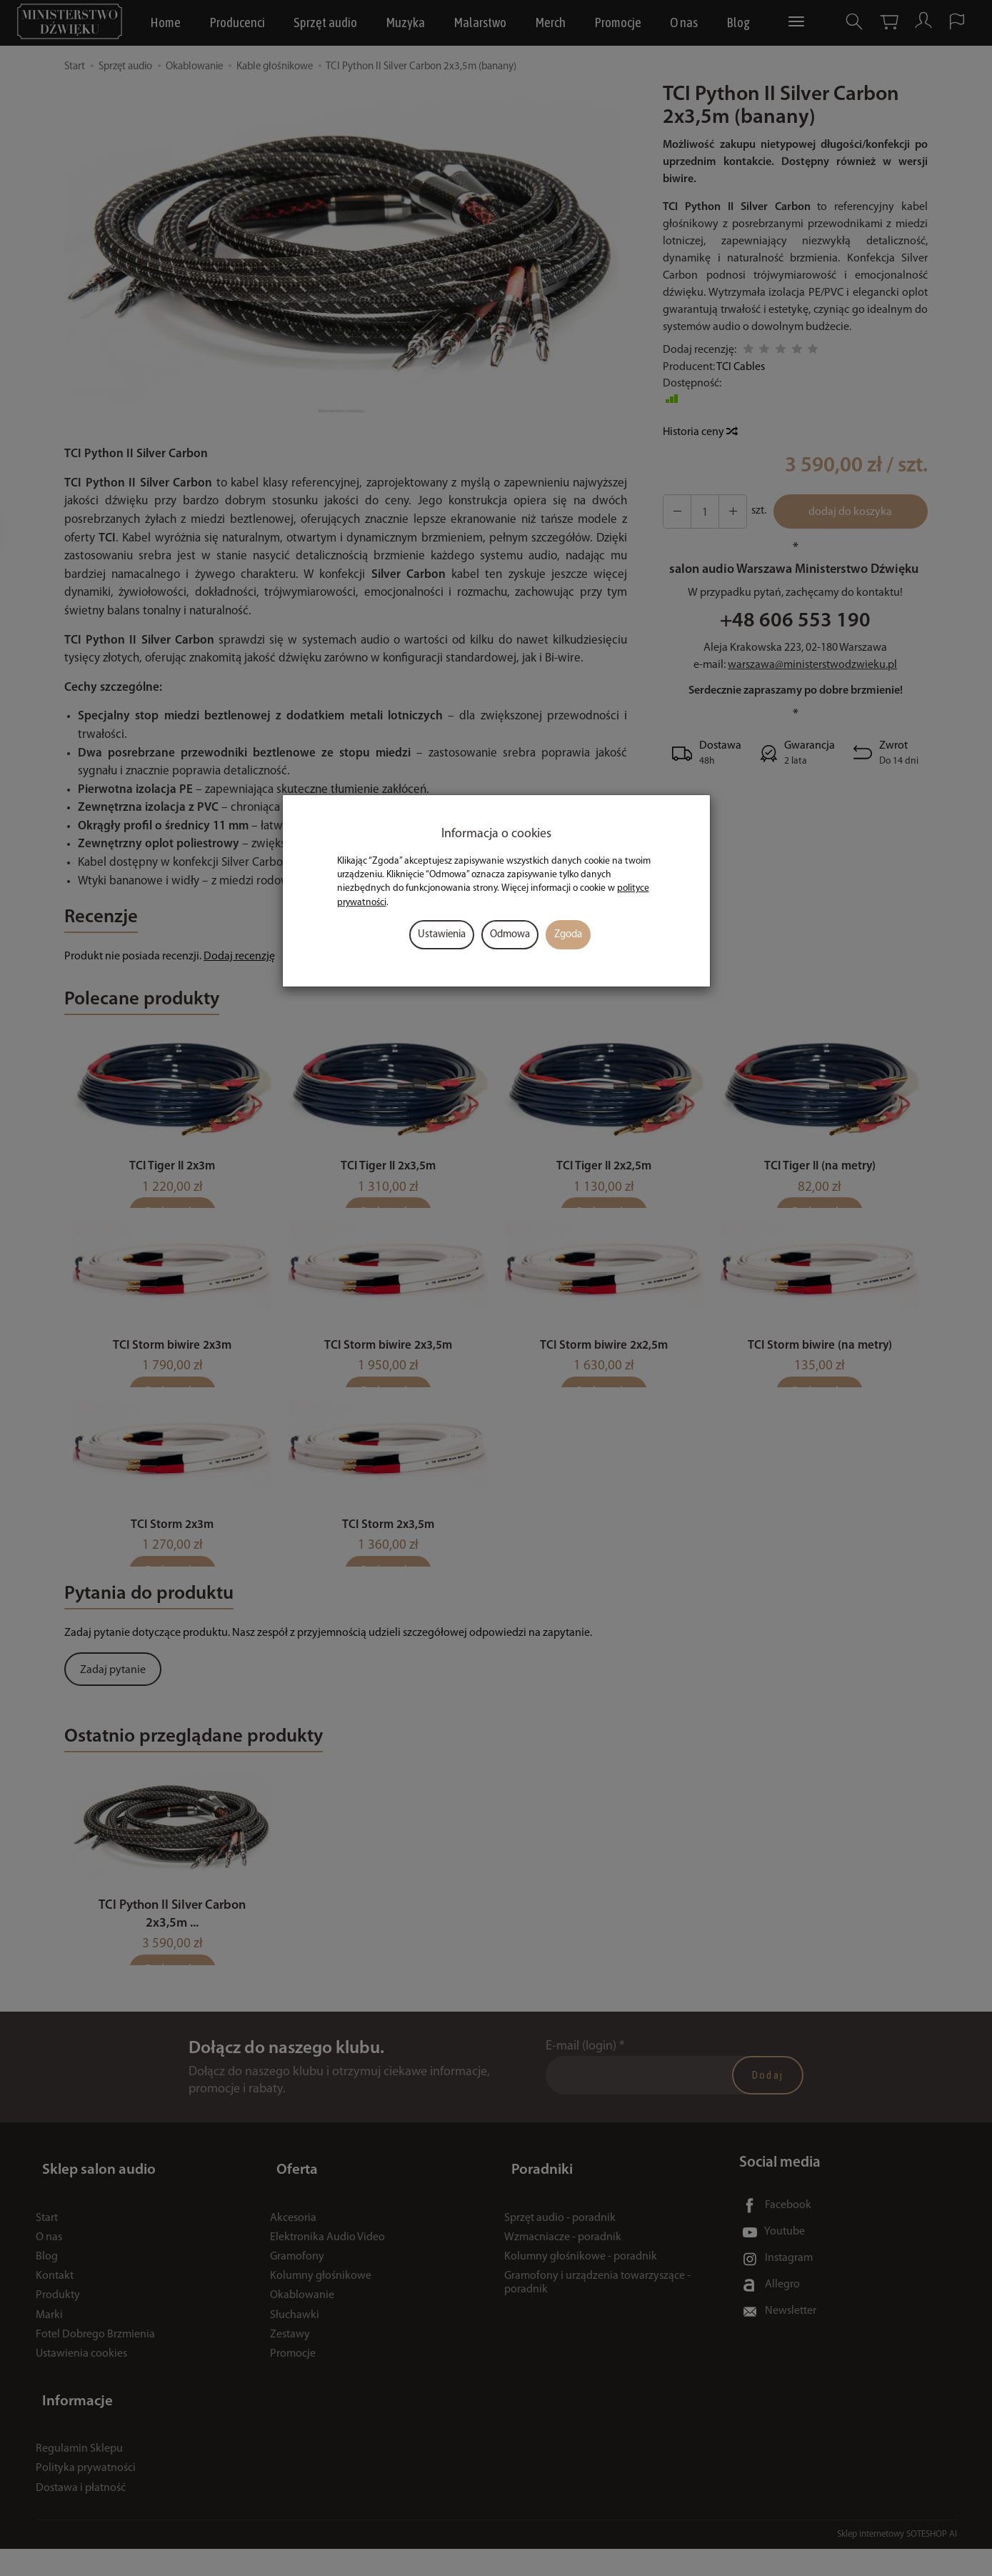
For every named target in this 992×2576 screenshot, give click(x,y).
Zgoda (568, 934)
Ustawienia (442, 934)
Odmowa (510, 934)
